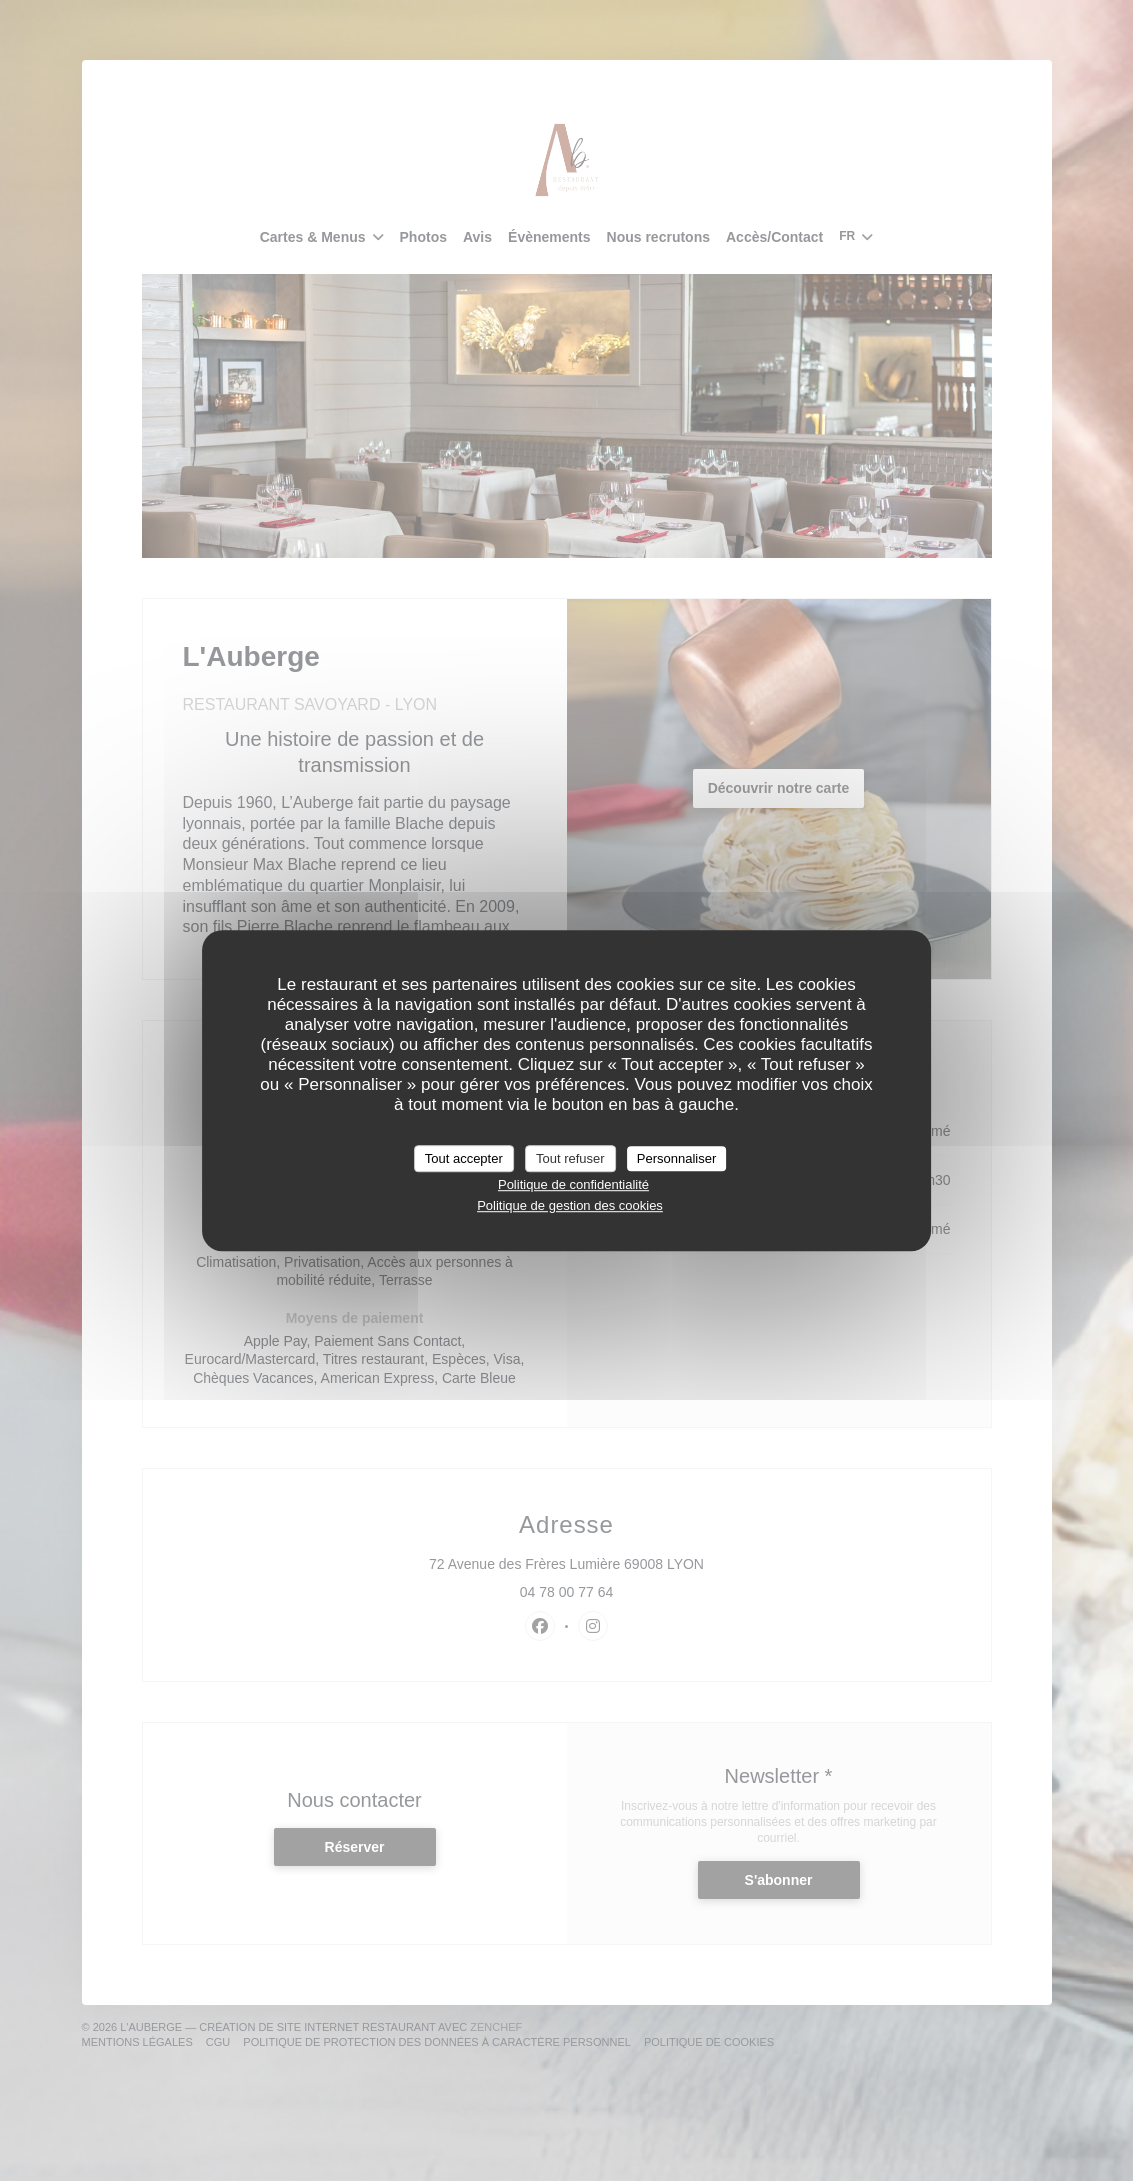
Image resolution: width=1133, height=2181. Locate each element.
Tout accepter (464, 1158)
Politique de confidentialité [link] (573, 1184)
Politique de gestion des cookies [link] (570, 1205)
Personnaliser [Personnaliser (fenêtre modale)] (677, 1158)
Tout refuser (570, 1158)
